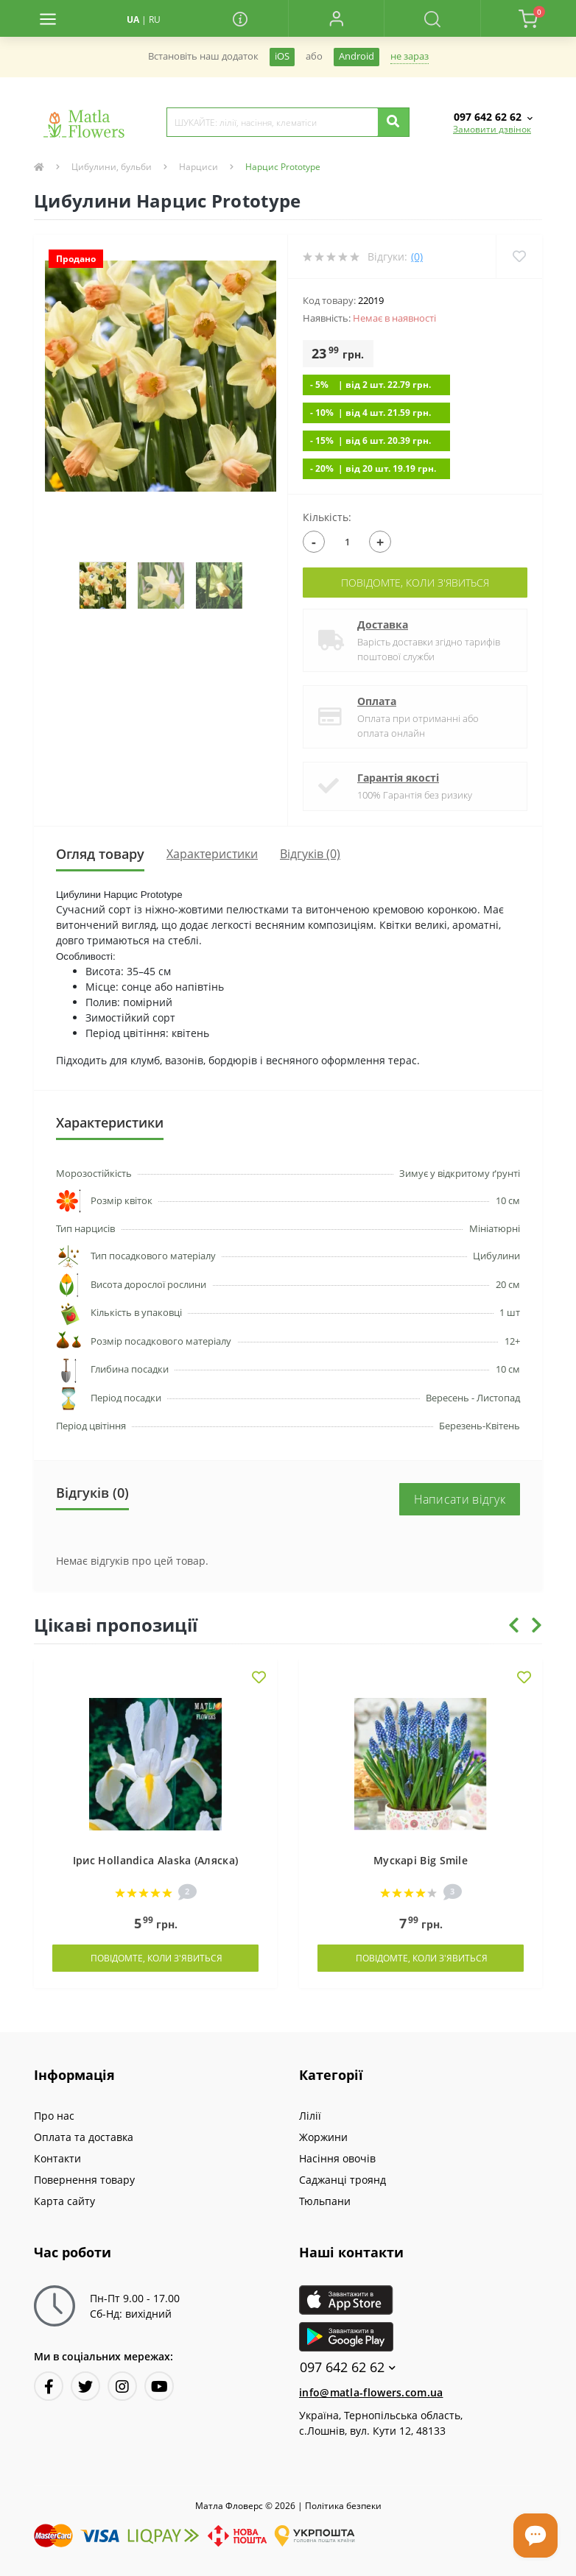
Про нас (54, 2116)
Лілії (310, 2116)
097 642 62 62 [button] (348, 2367)
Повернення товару (84, 2180)
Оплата (376, 701)
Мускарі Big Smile (420, 1860)
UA (133, 19)
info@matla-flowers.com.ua (371, 2392)
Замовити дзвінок (492, 129)
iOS (282, 56)
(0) (417, 256)
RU (155, 19)
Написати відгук (460, 1499)
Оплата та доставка (83, 2137)
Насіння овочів (337, 2158)
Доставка (382, 624)
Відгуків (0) (310, 854)
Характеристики (212, 854)
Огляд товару (100, 854)
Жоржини (323, 2137)
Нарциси (198, 166)
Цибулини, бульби (111, 166)
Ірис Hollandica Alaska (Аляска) (155, 1860)
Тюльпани (325, 2201)
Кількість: (327, 517)
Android (356, 56)
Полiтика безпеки (343, 2505)
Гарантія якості (398, 778)
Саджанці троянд (342, 2180)
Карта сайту (64, 2201)
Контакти (57, 2158)
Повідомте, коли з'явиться (415, 583)
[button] (336, 18)
